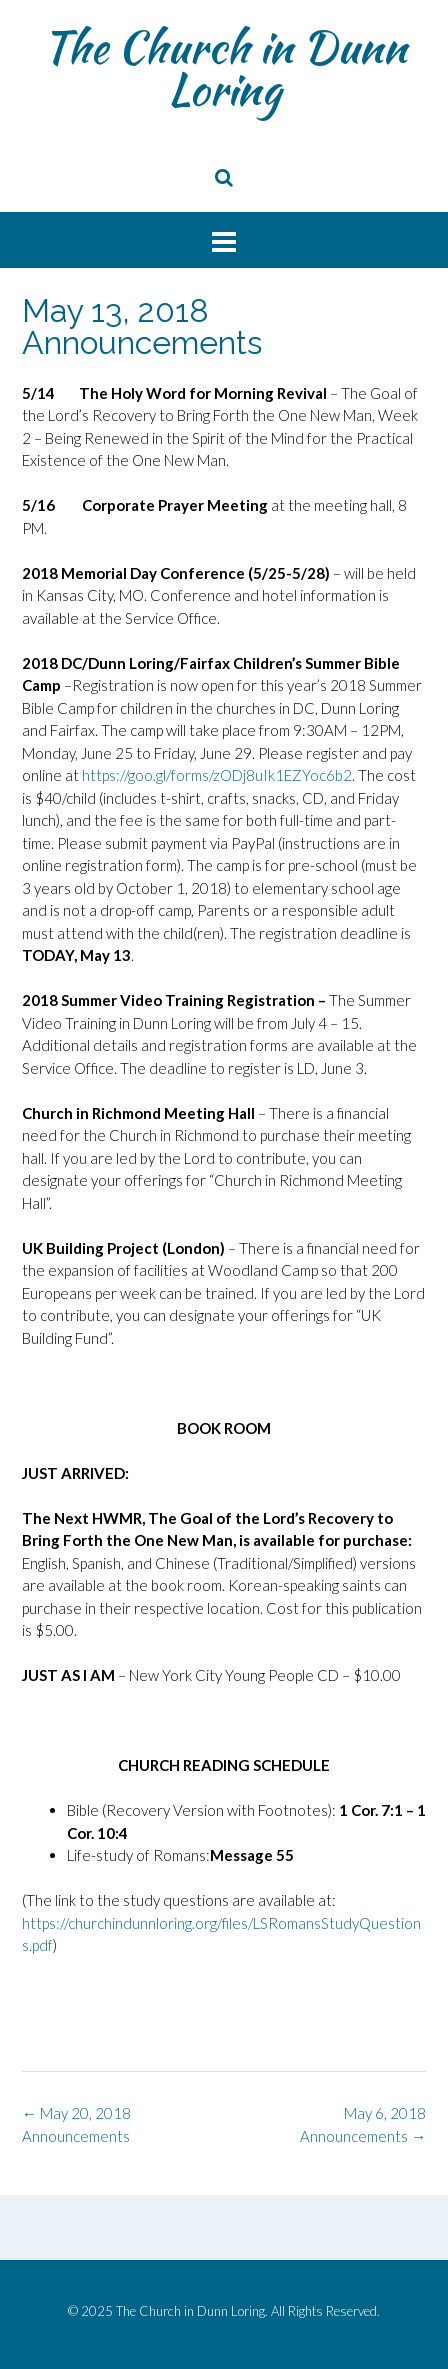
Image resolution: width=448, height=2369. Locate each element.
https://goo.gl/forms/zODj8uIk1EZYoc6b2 (217, 775)
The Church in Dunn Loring (224, 68)
